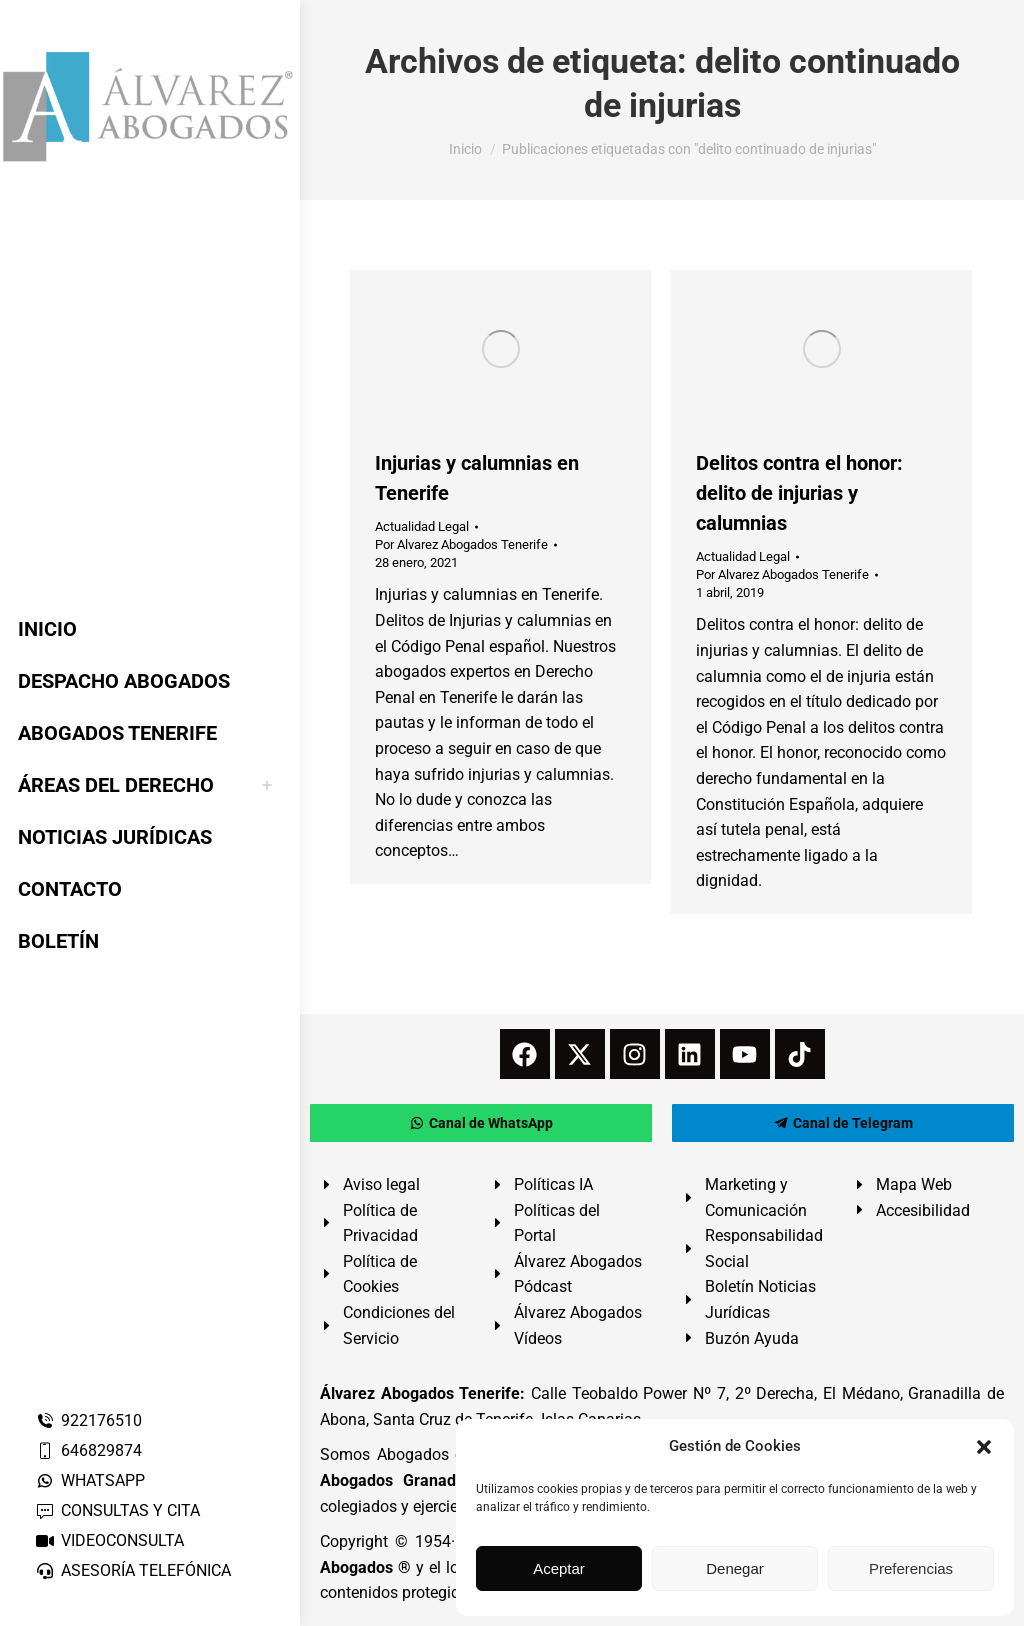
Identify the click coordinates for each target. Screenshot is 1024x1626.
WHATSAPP (90, 1480)
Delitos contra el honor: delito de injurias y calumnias (799, 493)
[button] (984, 1447)
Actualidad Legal (422, 526)
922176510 (88, 1420)
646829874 (88, 1450)
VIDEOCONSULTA (109, 1540)
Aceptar (559, 1568)
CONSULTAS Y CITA (117, 1510)
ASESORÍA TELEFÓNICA (133, 1570)
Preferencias (911, 1568)
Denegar (735, 1568)
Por (461, 544)
